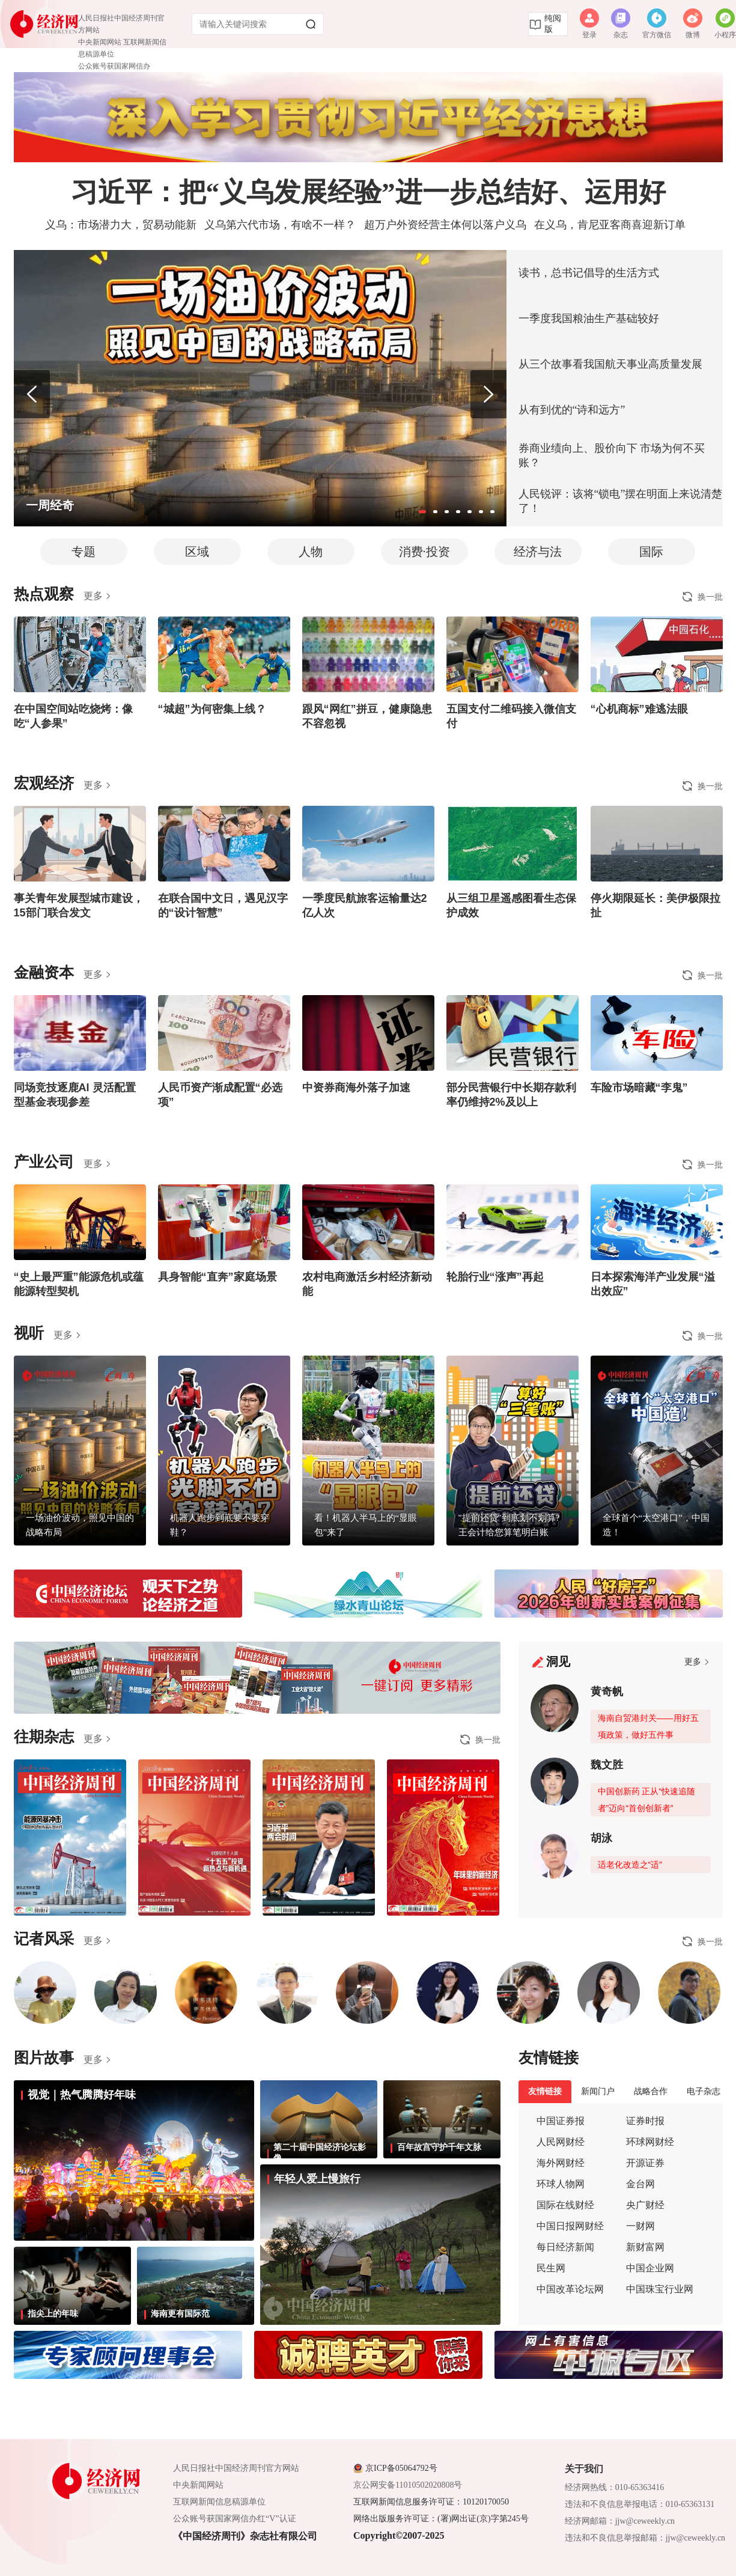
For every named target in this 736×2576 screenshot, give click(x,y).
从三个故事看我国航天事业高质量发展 (610, 364)
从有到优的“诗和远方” (572, 410)
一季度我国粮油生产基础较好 (589, 318)
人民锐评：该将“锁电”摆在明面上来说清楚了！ (621, 501)
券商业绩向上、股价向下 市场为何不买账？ (612, 455)
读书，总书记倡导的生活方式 (589, 273)
